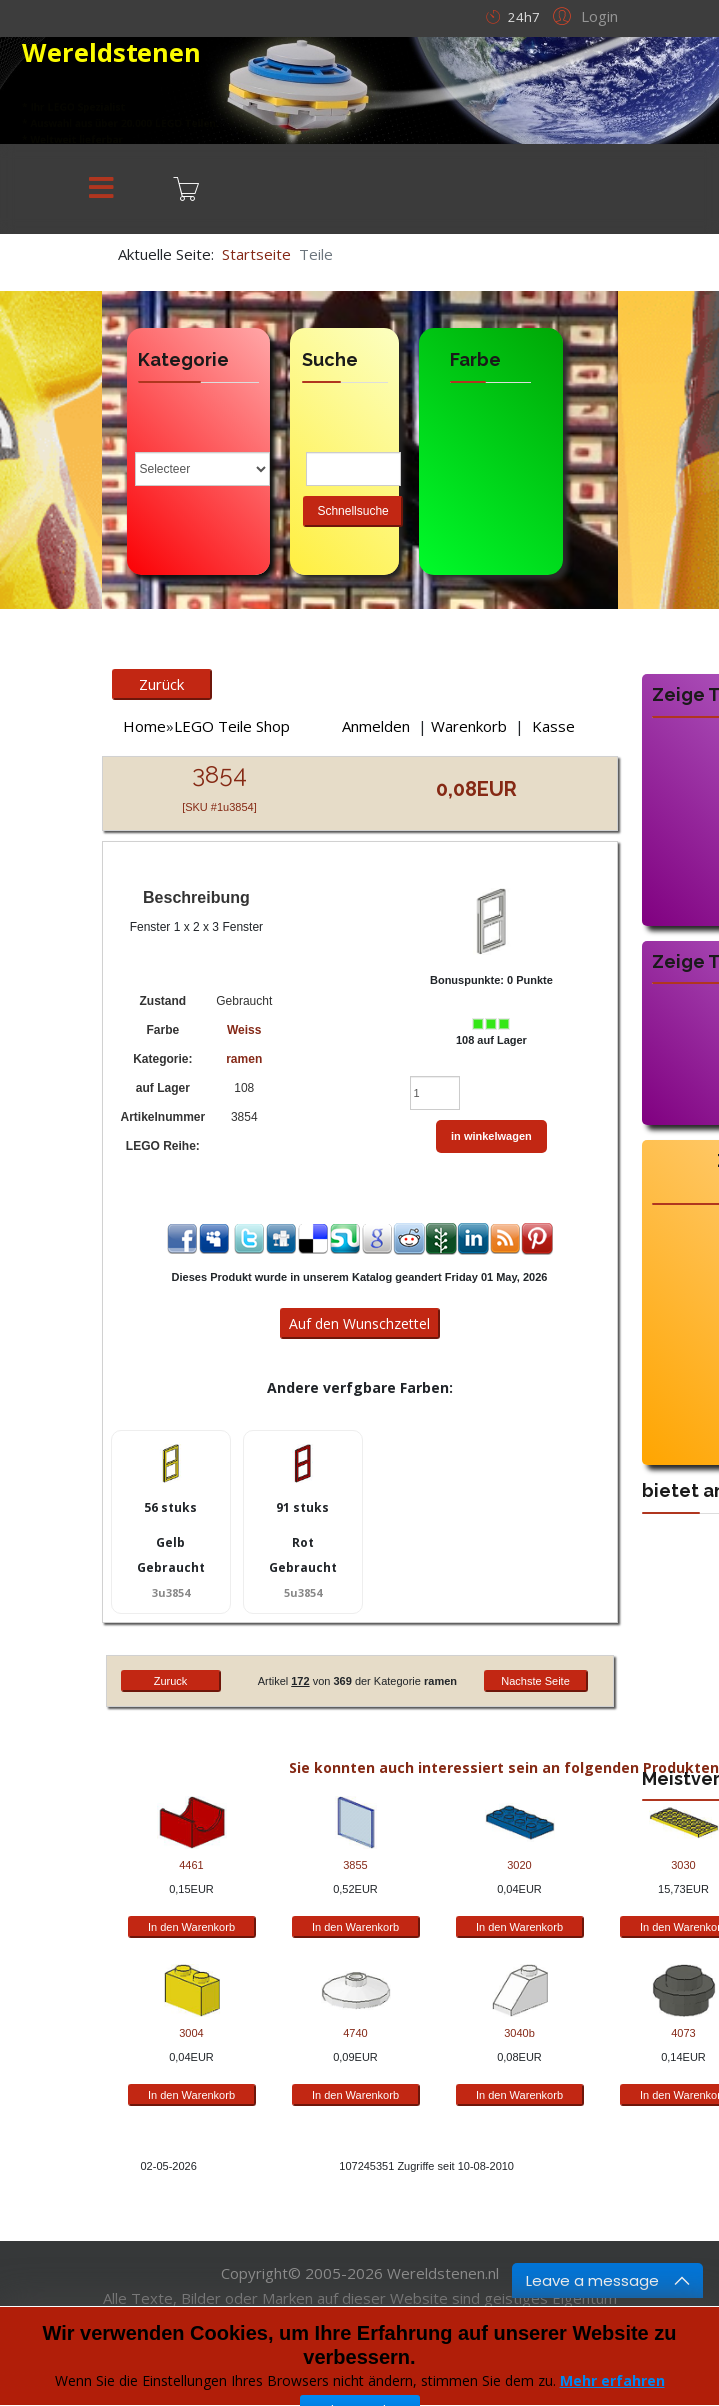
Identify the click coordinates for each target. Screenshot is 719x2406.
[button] (582, 15)
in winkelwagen (491, 1136)
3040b (519, 2033)
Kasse (553, 726)
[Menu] (102, 189)
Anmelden (376, 726)
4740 (355, 2033)
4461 (191, 1865)
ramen (244, 1059)
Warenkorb (469, 726)
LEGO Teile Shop (232, 726)
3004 (191, 2033)
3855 (355, 1865)
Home (144, 726)
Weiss (244, 1030)
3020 (519, 1865)
